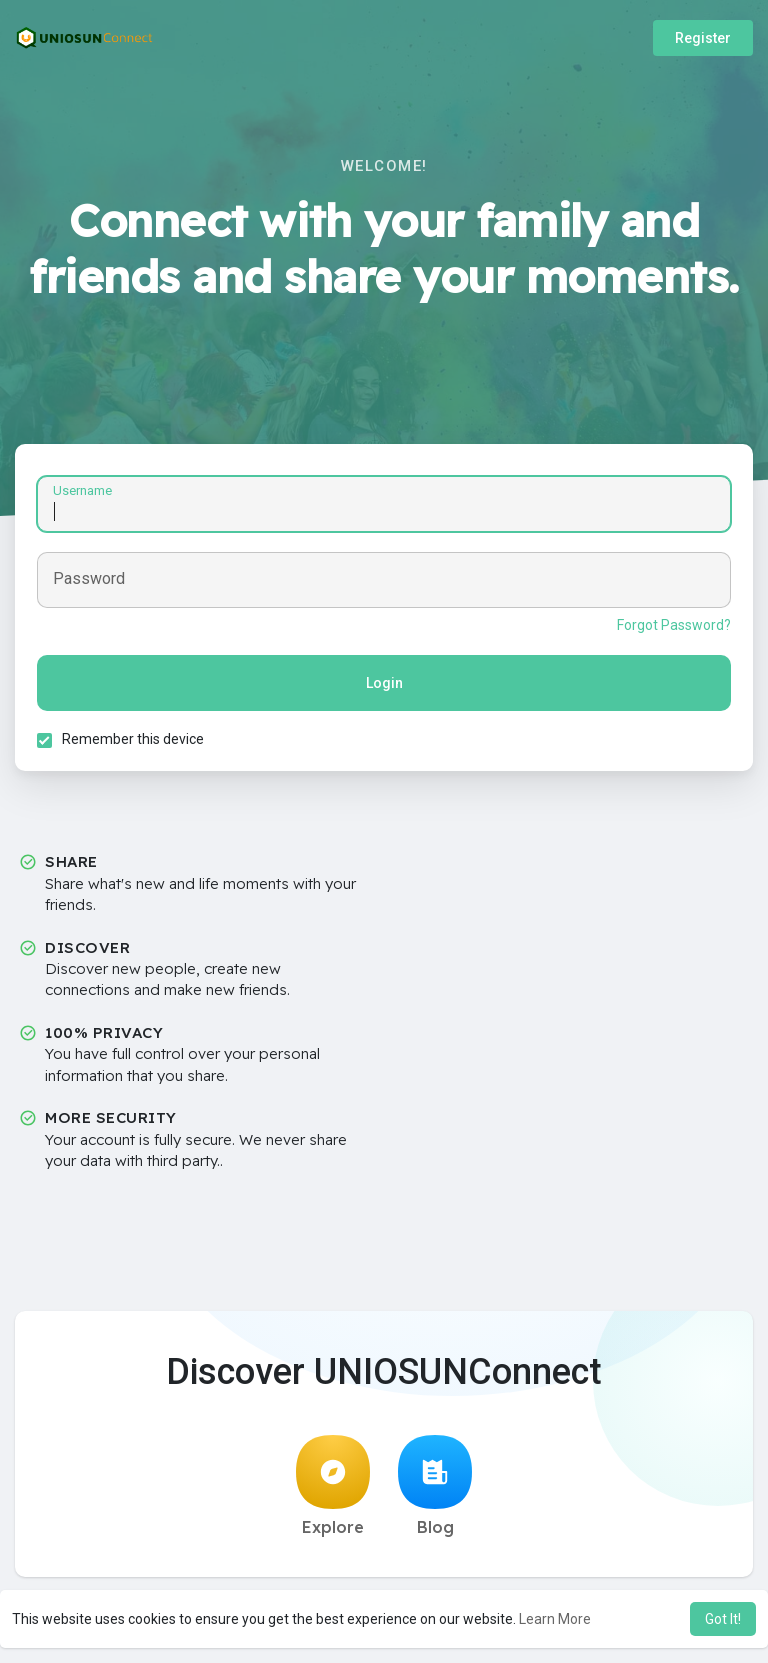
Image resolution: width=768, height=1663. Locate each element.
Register (703, 38)
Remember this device (136, 742)
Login (384, 686)
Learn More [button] (555, 1619)
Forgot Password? (671, 628)
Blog (435, 1492)
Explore (333, 1492)
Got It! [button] (723, 1619)
